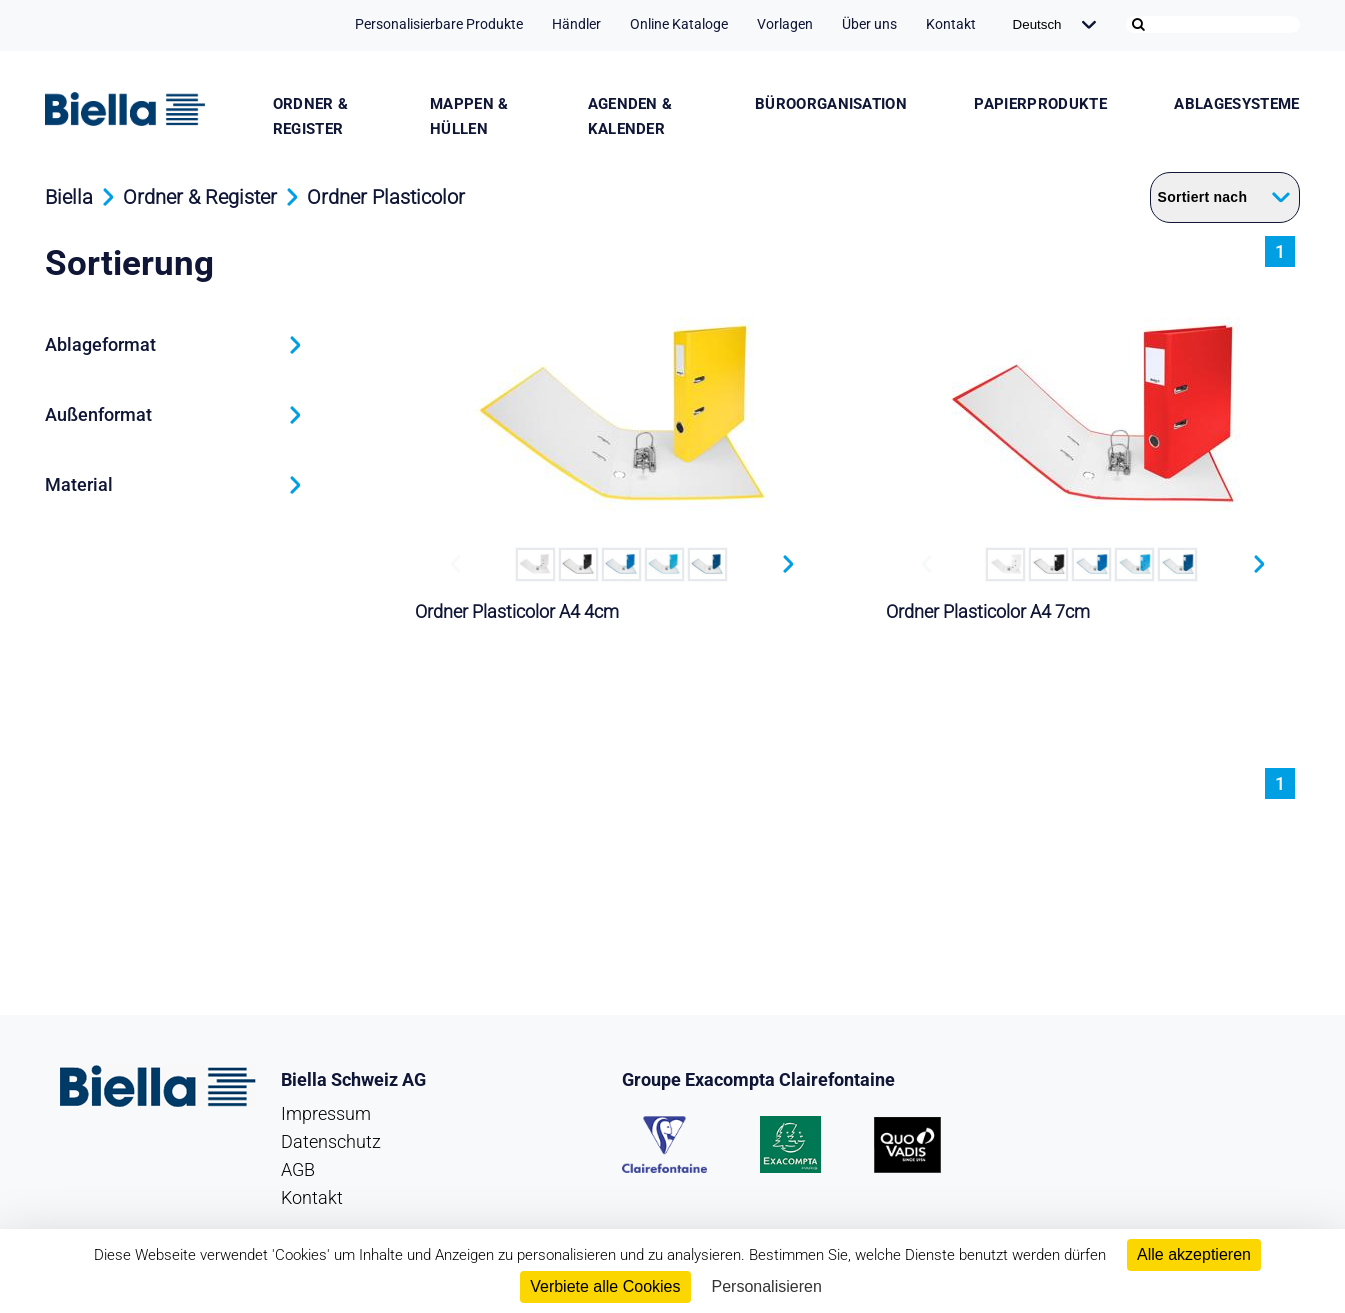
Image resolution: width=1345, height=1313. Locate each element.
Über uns (869, 24)
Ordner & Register (311, 116)
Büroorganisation (831, 104)
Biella (69, 197)
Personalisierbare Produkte (439, 24)
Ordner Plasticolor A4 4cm (517, 611)
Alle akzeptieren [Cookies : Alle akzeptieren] (1194, 1254)
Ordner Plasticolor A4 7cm (988, 611)
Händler (576, 24)
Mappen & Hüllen (469, 116)
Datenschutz (331, 1141)
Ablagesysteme (1236, 104)
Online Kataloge (679, 24)
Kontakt (951, 24)
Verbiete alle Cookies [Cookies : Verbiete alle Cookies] (605, 1286)
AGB (298, 1169)
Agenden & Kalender (630, 116)
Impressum (326, 1113)
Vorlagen (785, 24)
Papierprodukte (1040, 104)
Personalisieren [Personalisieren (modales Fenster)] (767, 1286)
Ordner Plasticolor (386, 197)
